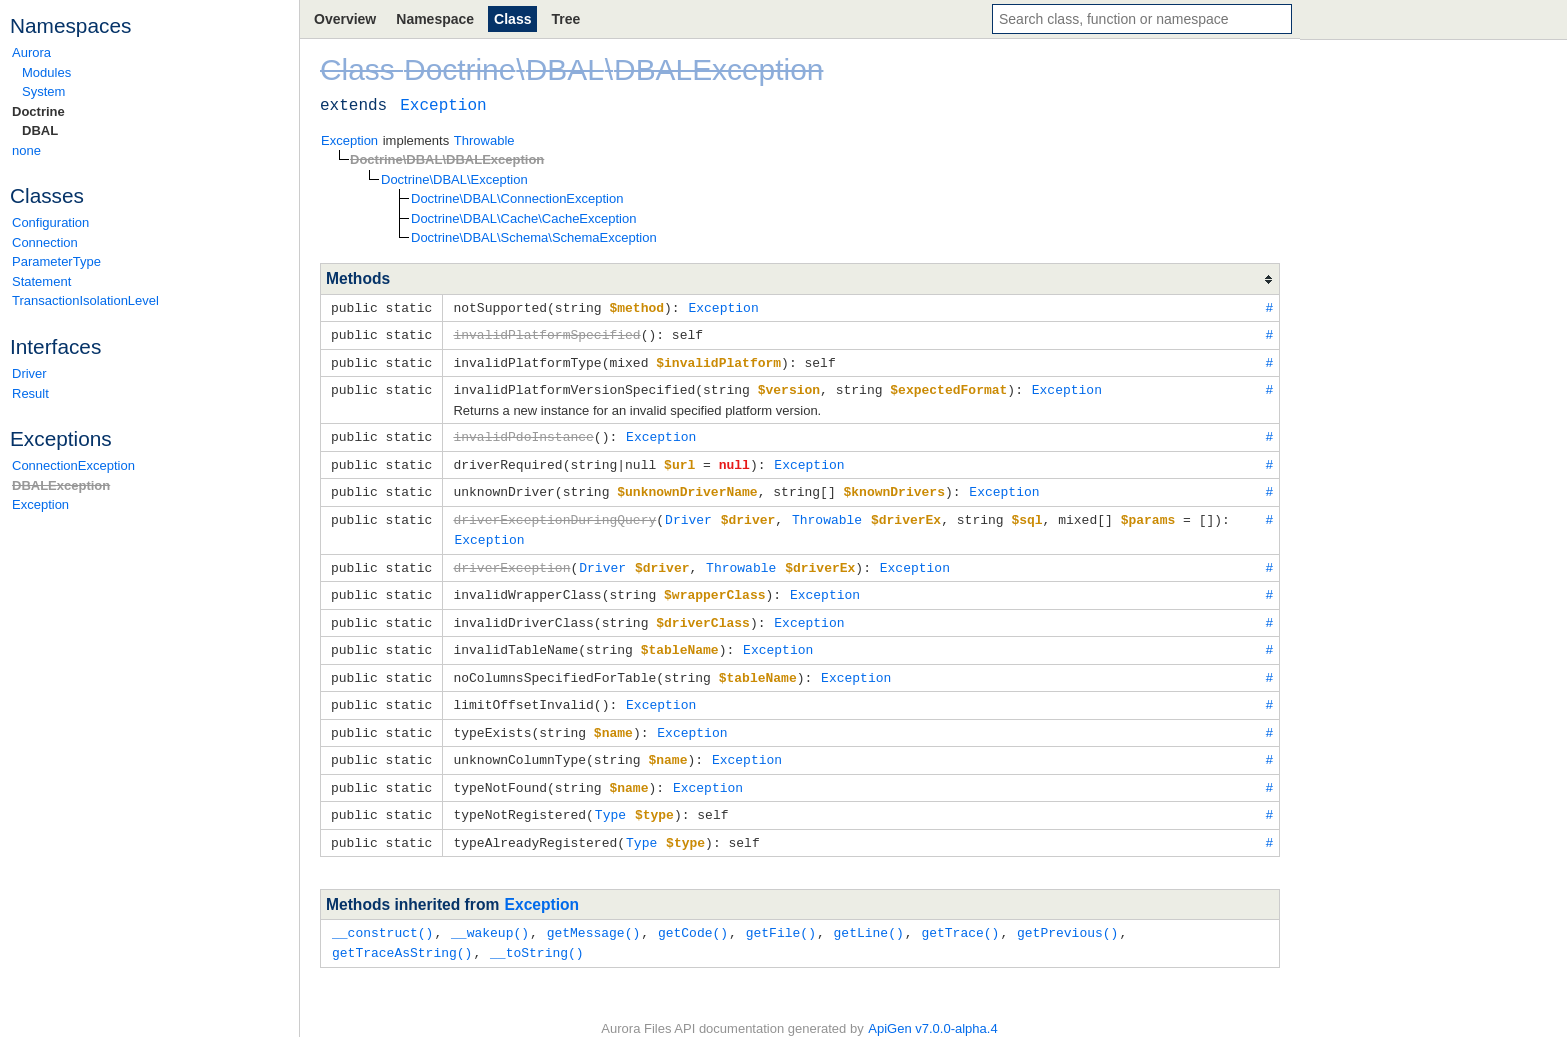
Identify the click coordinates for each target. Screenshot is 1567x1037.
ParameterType (56, 261)
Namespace (435, 19)
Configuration (50, 222)
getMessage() (594, 912)
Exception (40, 504)
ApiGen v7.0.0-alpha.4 (932, 1007)
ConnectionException (73, 465)
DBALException (61, 485)
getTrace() (960, 912)
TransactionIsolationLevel (85, 300)
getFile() (781, 912)
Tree (565, 19)
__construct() (382, 912)
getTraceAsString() (402, 931)
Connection (45, 242)
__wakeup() (490, 912)
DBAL (40, 130)
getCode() (693, 912)
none (26, 150)
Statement (41, 281)
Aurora (31, 52)
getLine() (868, 912)
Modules (46, 72)
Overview (345, 19)
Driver (29, 373)
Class (512, 19)
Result (30, 393)
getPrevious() (1067, 912)
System (43, 91)
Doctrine (38, 111)
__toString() (537, 931)
